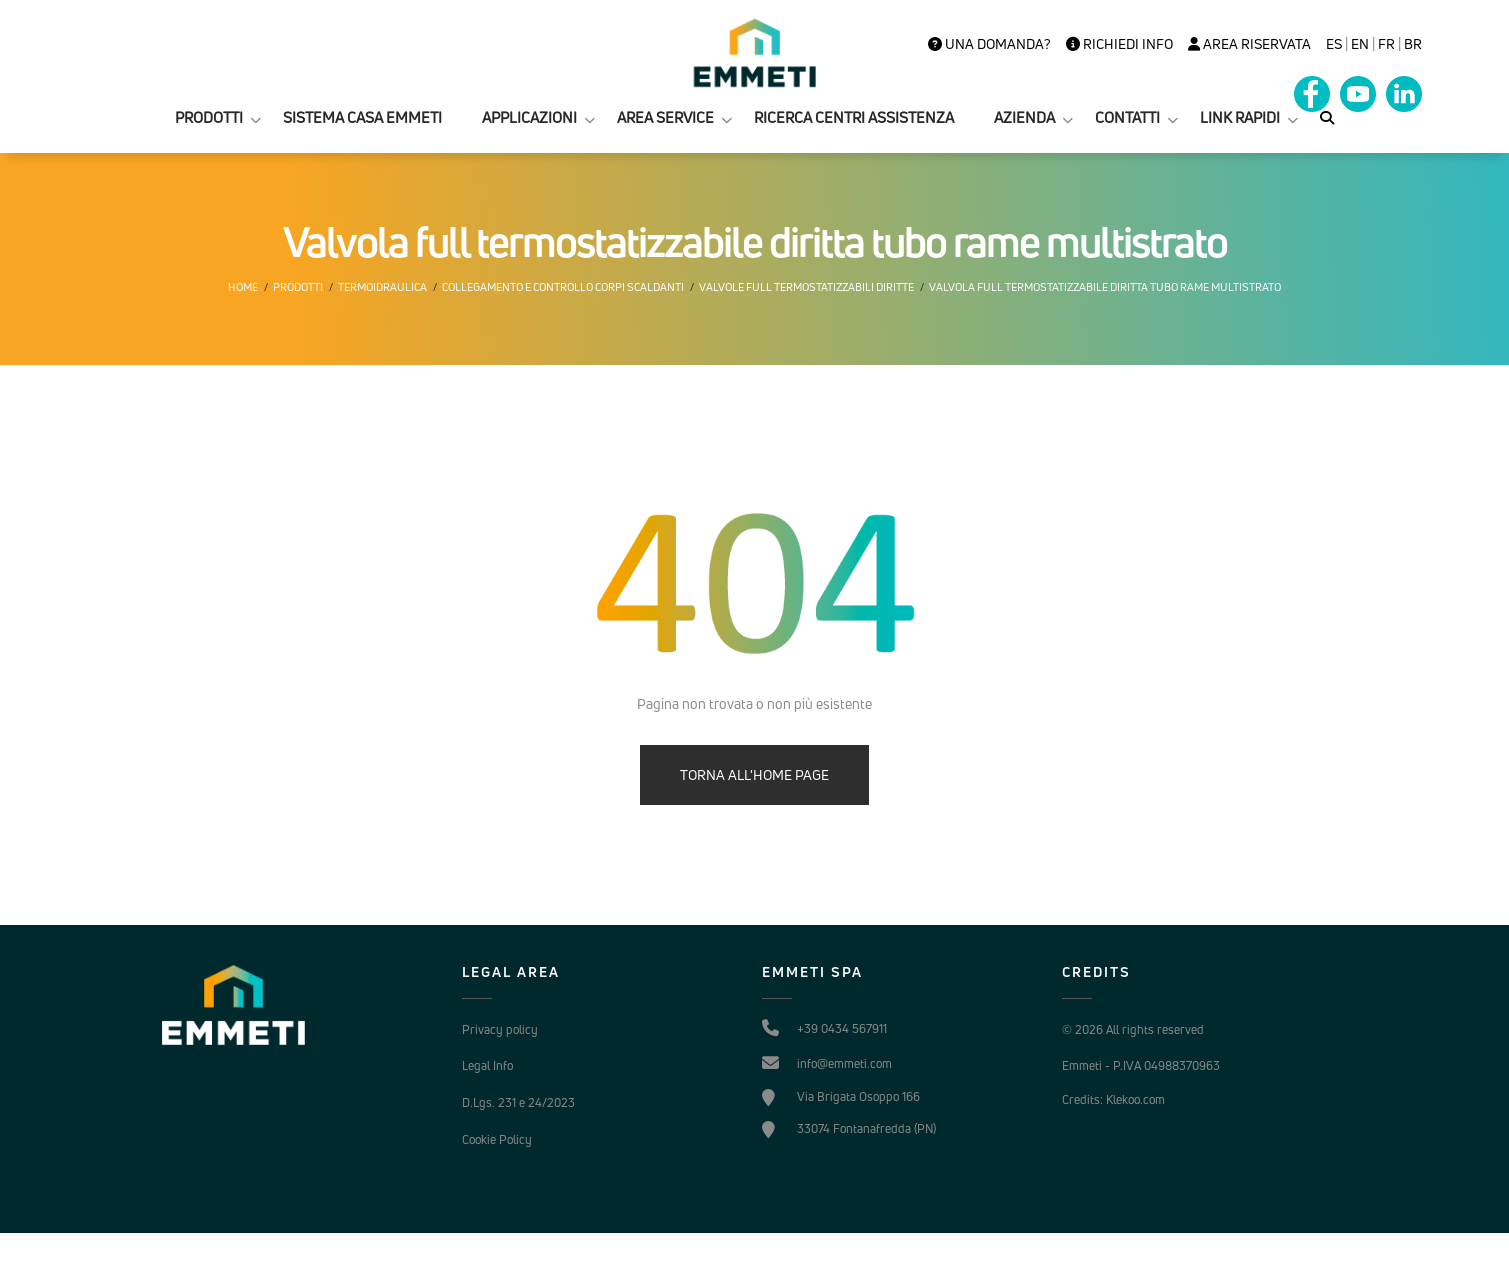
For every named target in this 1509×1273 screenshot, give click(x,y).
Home (243, 287)
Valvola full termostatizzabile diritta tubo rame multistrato (1105, 287)
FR (1386, 44)
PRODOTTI (209, 117)
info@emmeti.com (844, 1063)
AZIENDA (1024, 117)
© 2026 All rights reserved (1133, 1029)
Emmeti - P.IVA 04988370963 (1141, 1065)
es (1334, 44)
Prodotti (298, 287)
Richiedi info (1119, 44)
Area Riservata (1249, 44)
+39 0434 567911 (842, 1028)
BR (1413, 44)
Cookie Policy (497, 1139)
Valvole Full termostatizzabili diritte (806, 287)
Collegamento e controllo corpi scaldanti (563, 287)
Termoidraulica (382, 287)
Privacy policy (500, 1029)
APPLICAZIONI (529, 117)
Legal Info (487, 1065)
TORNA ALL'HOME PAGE (754, 774)
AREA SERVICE (665, 117)
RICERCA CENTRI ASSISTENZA (854, 117)
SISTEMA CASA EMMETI (362, 117)
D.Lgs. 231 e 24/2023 (518, 1102)
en (1360, 44)
